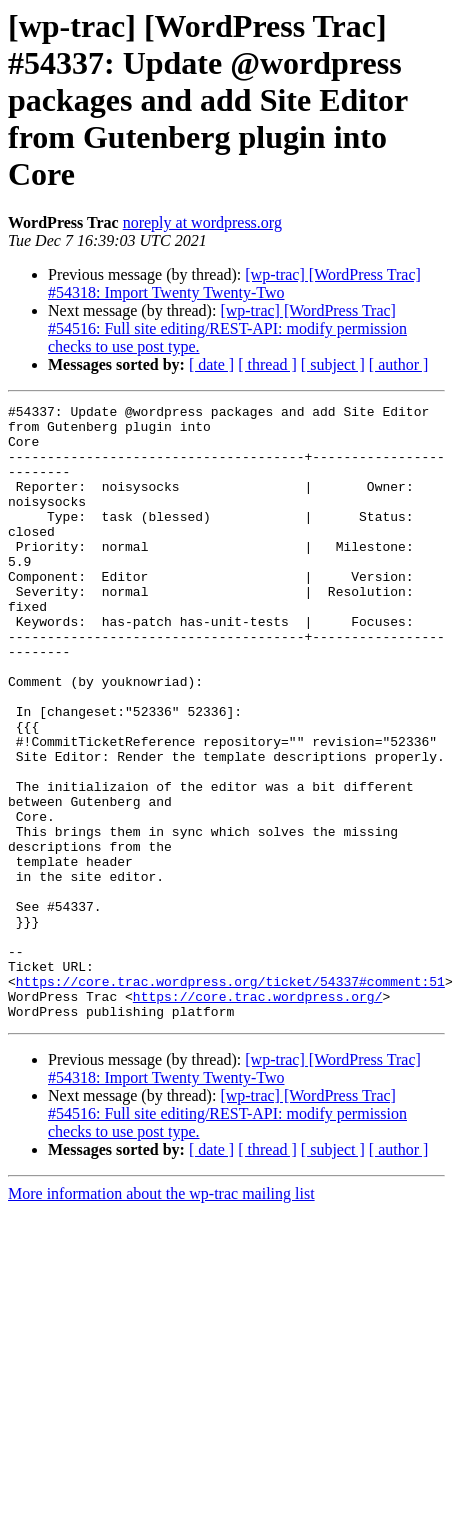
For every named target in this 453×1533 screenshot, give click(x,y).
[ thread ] (267, 364)
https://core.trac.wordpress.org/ (258, 1116)
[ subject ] (333, 364)
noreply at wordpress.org (202, 222)
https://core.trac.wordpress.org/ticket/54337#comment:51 (230, 1098)
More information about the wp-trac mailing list (161, 1316)
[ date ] (211, 364)
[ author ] (399, 364)
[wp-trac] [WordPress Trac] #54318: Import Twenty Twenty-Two (234, 283)
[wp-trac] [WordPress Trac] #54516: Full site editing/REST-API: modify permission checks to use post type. (227, 328)
